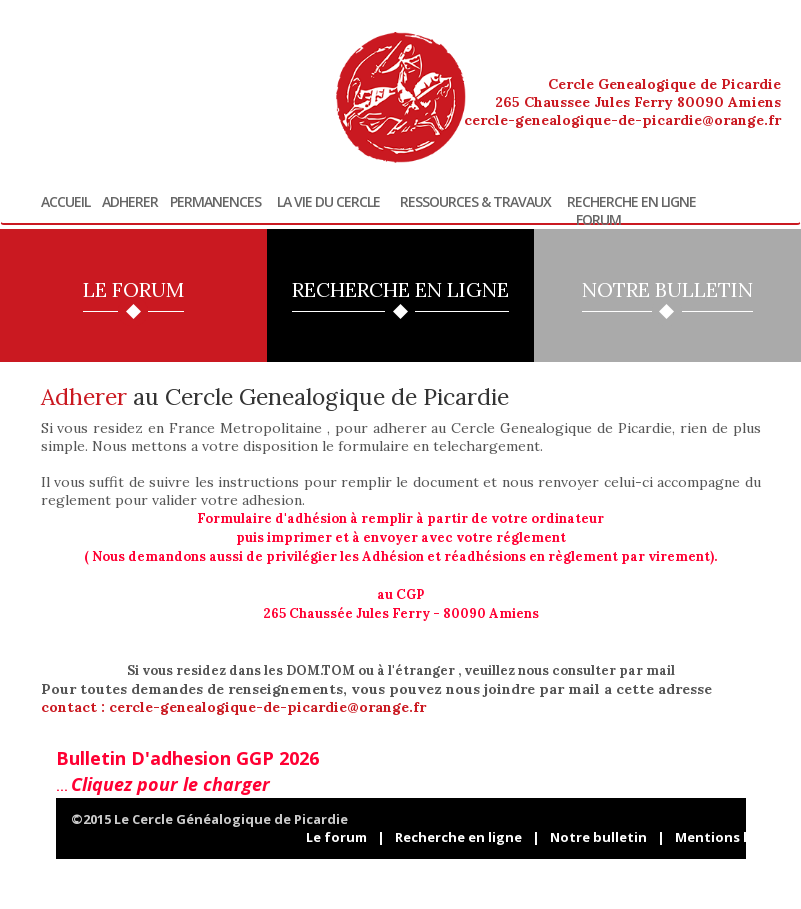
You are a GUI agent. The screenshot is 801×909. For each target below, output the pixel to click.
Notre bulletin (598, 837)
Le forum (336, 837)
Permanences (215, 202)
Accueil (65, 202)
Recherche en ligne (631, 202)
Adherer (130, 202)
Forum (598, 220)
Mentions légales (733, 837)
